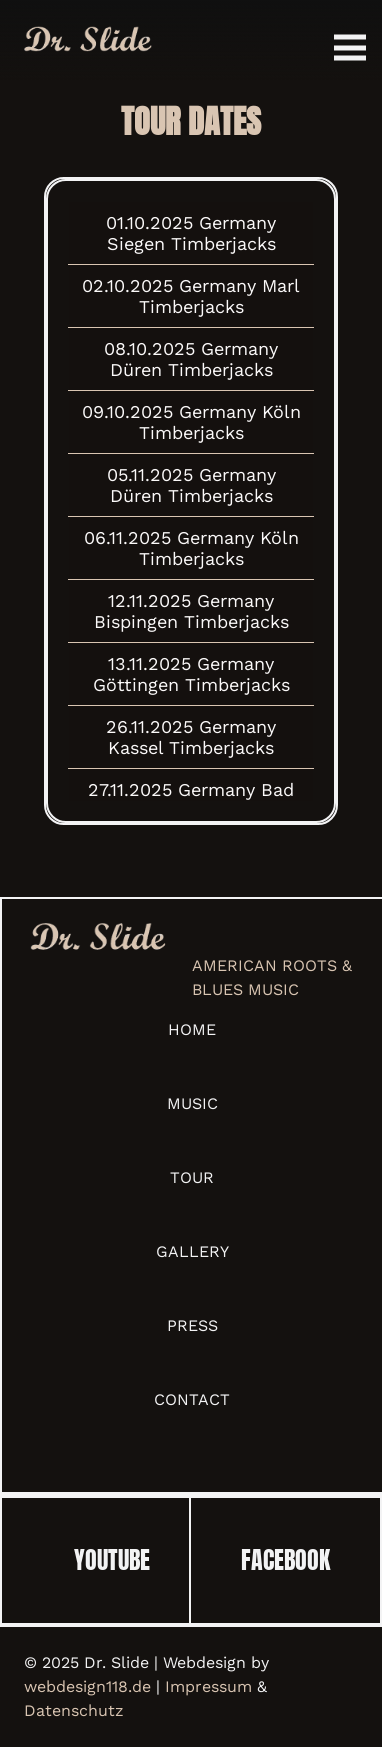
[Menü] (350, 48)
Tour (192, 1177)
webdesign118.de (87, 1686)
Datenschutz (74, 1710)
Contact (192, 1399)
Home (192, 1029)
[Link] (87, 40)
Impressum (208, 1686)
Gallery (192, 1251)
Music (192, 1103)
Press (192, 1325)
